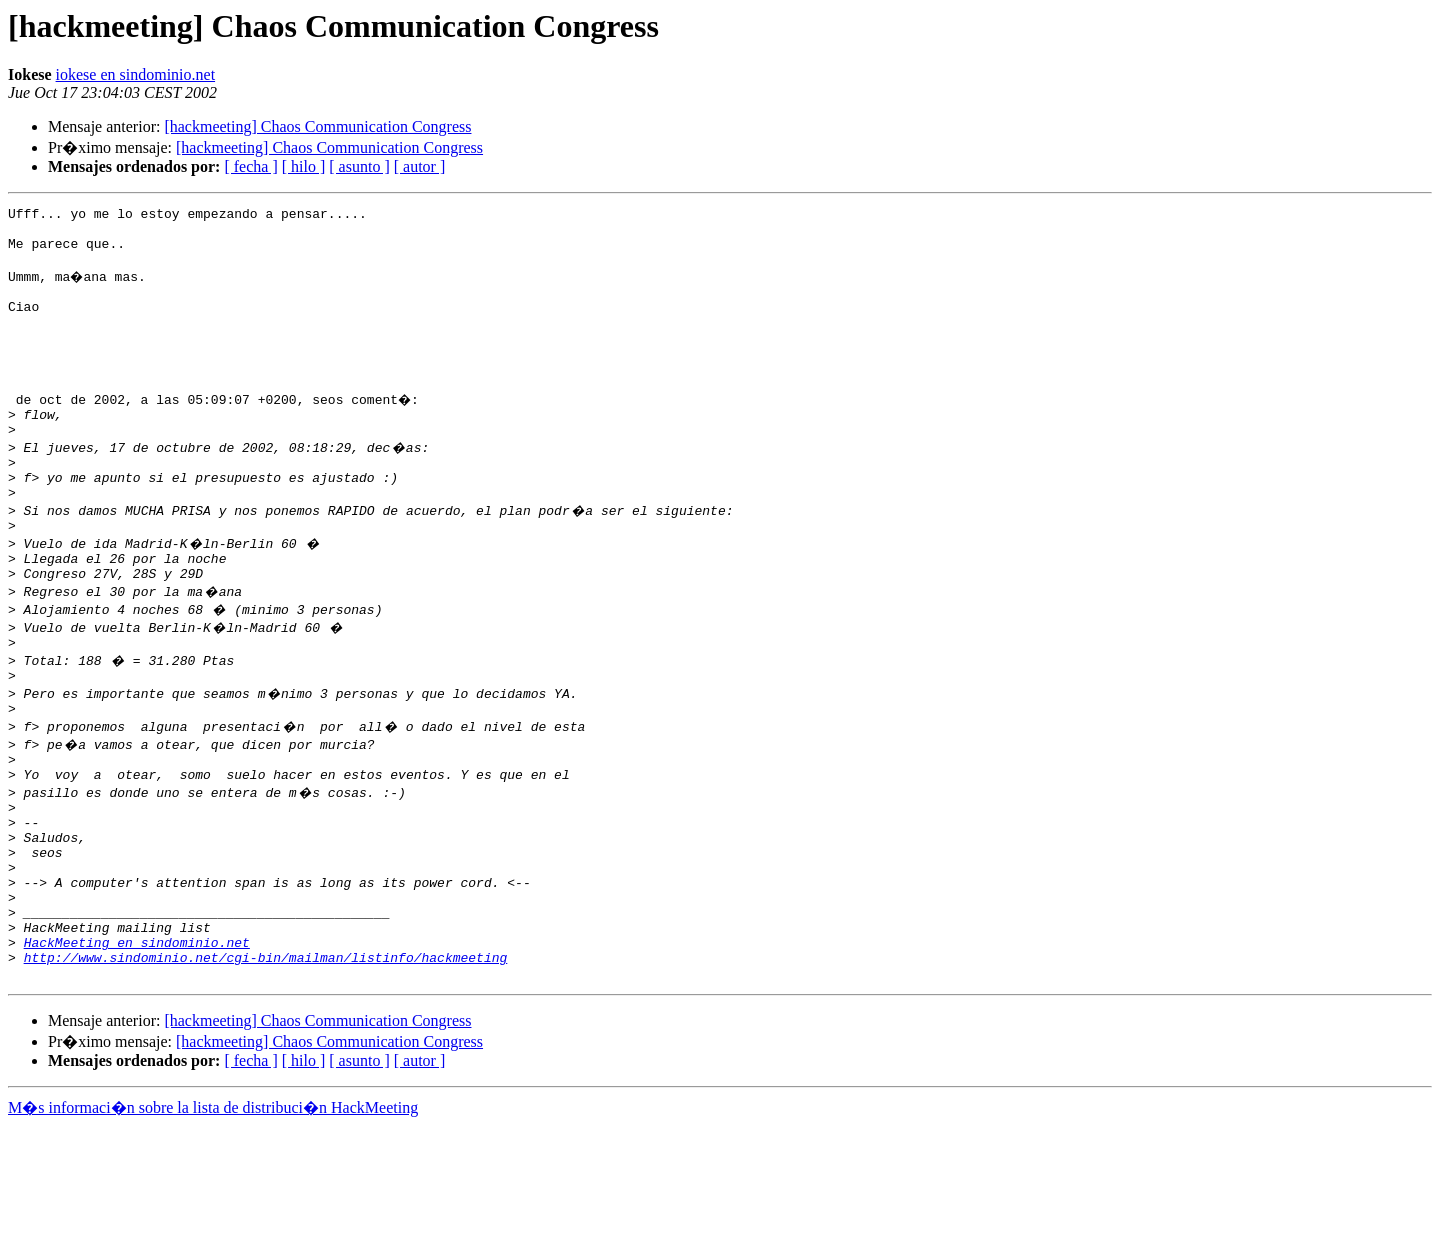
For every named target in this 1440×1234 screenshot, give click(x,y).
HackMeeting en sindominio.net (137, 1044)
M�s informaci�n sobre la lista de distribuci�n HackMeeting (213, 1215)
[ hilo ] (304, 166)
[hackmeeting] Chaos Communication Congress (317, 126)
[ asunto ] (359, 166)
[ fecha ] (250, 166)
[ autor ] (420, 166)
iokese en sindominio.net (136, 74)
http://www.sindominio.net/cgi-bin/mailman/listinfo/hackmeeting (266, 1062)
